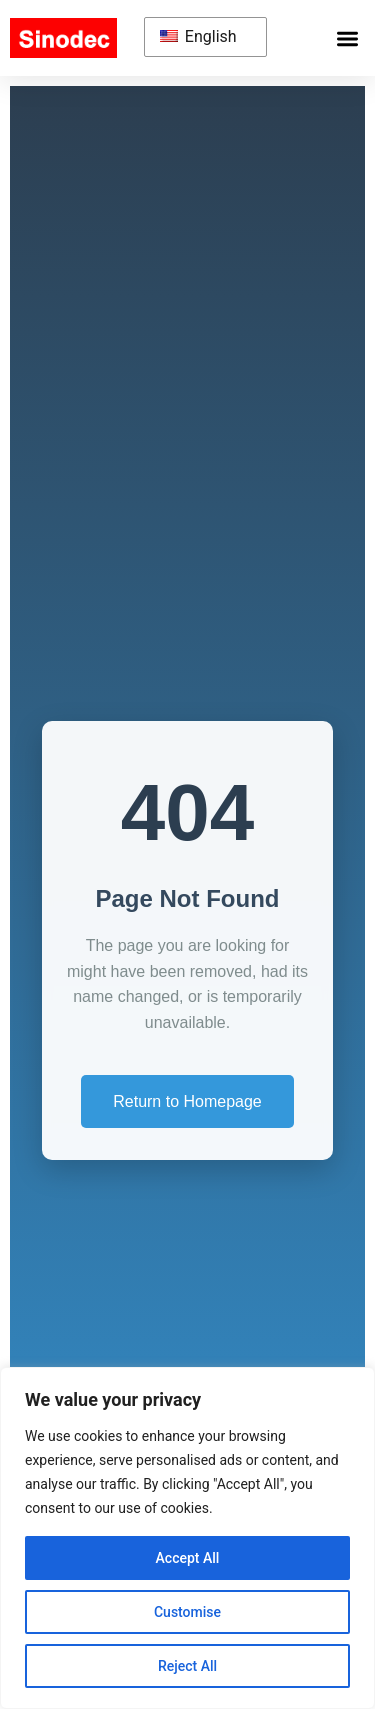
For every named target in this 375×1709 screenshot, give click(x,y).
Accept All (188, 1558)
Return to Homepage (187, 1101)
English (198, 36)
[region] (187, 1538)
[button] (348, 38)
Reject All (187, 1666)
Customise (187, 1612)
